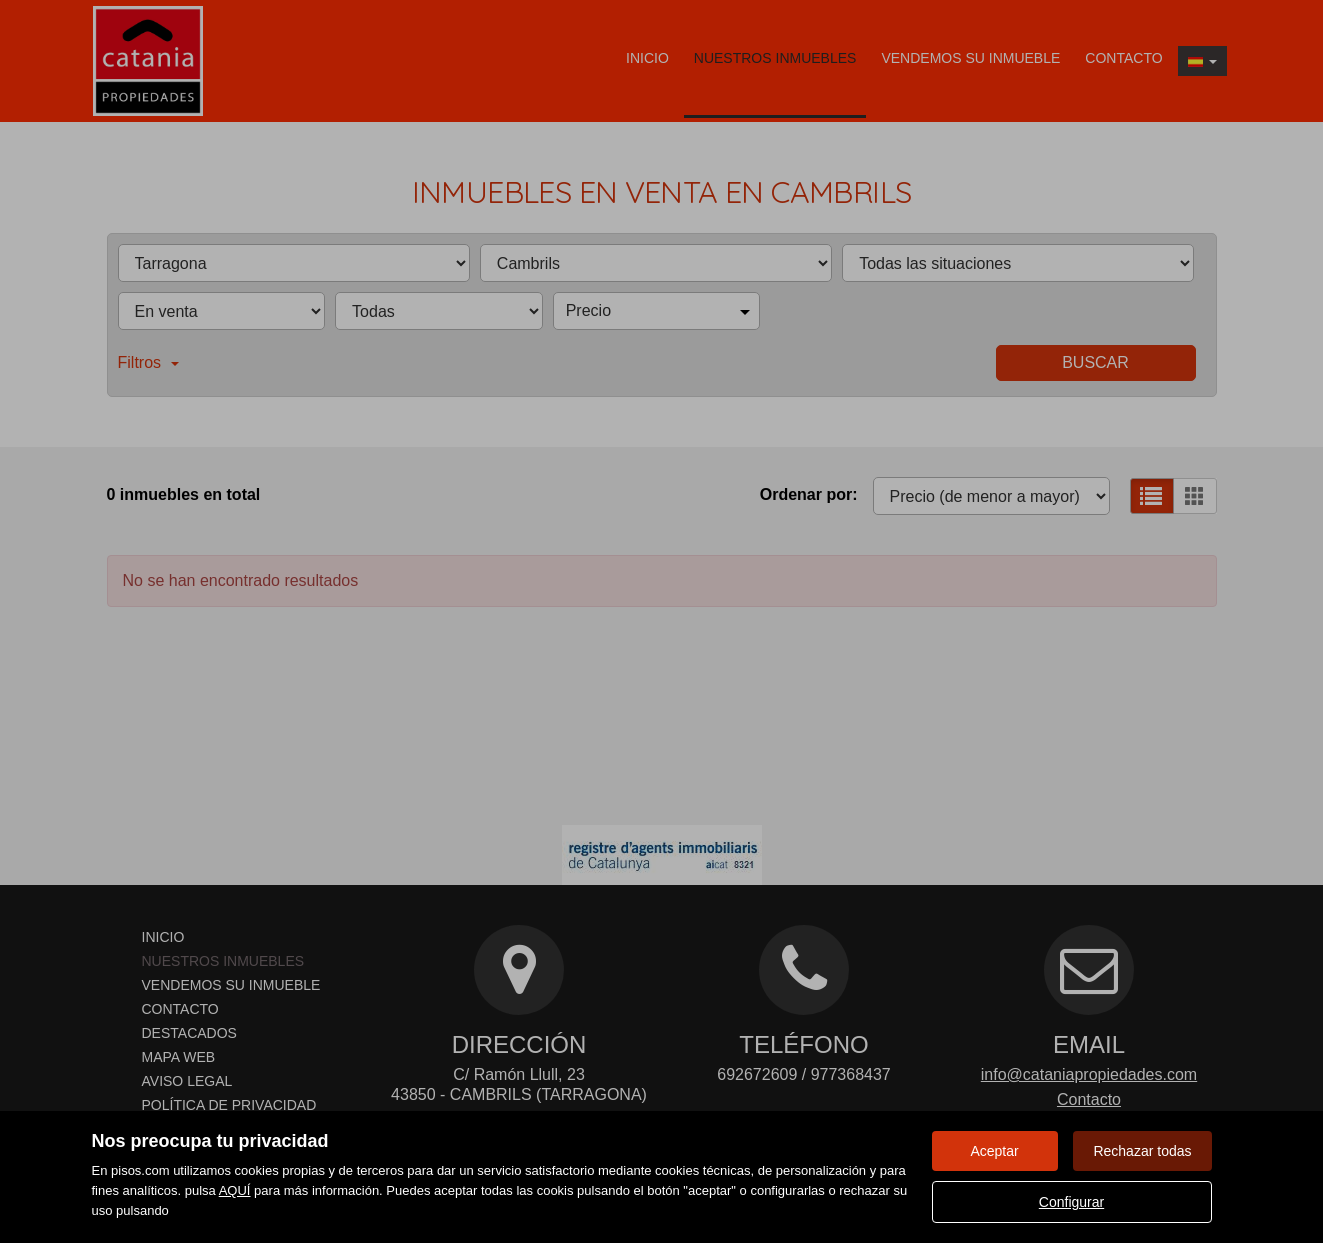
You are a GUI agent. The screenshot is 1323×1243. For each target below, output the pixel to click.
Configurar (1071, 1202)
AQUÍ (235, 1190)
